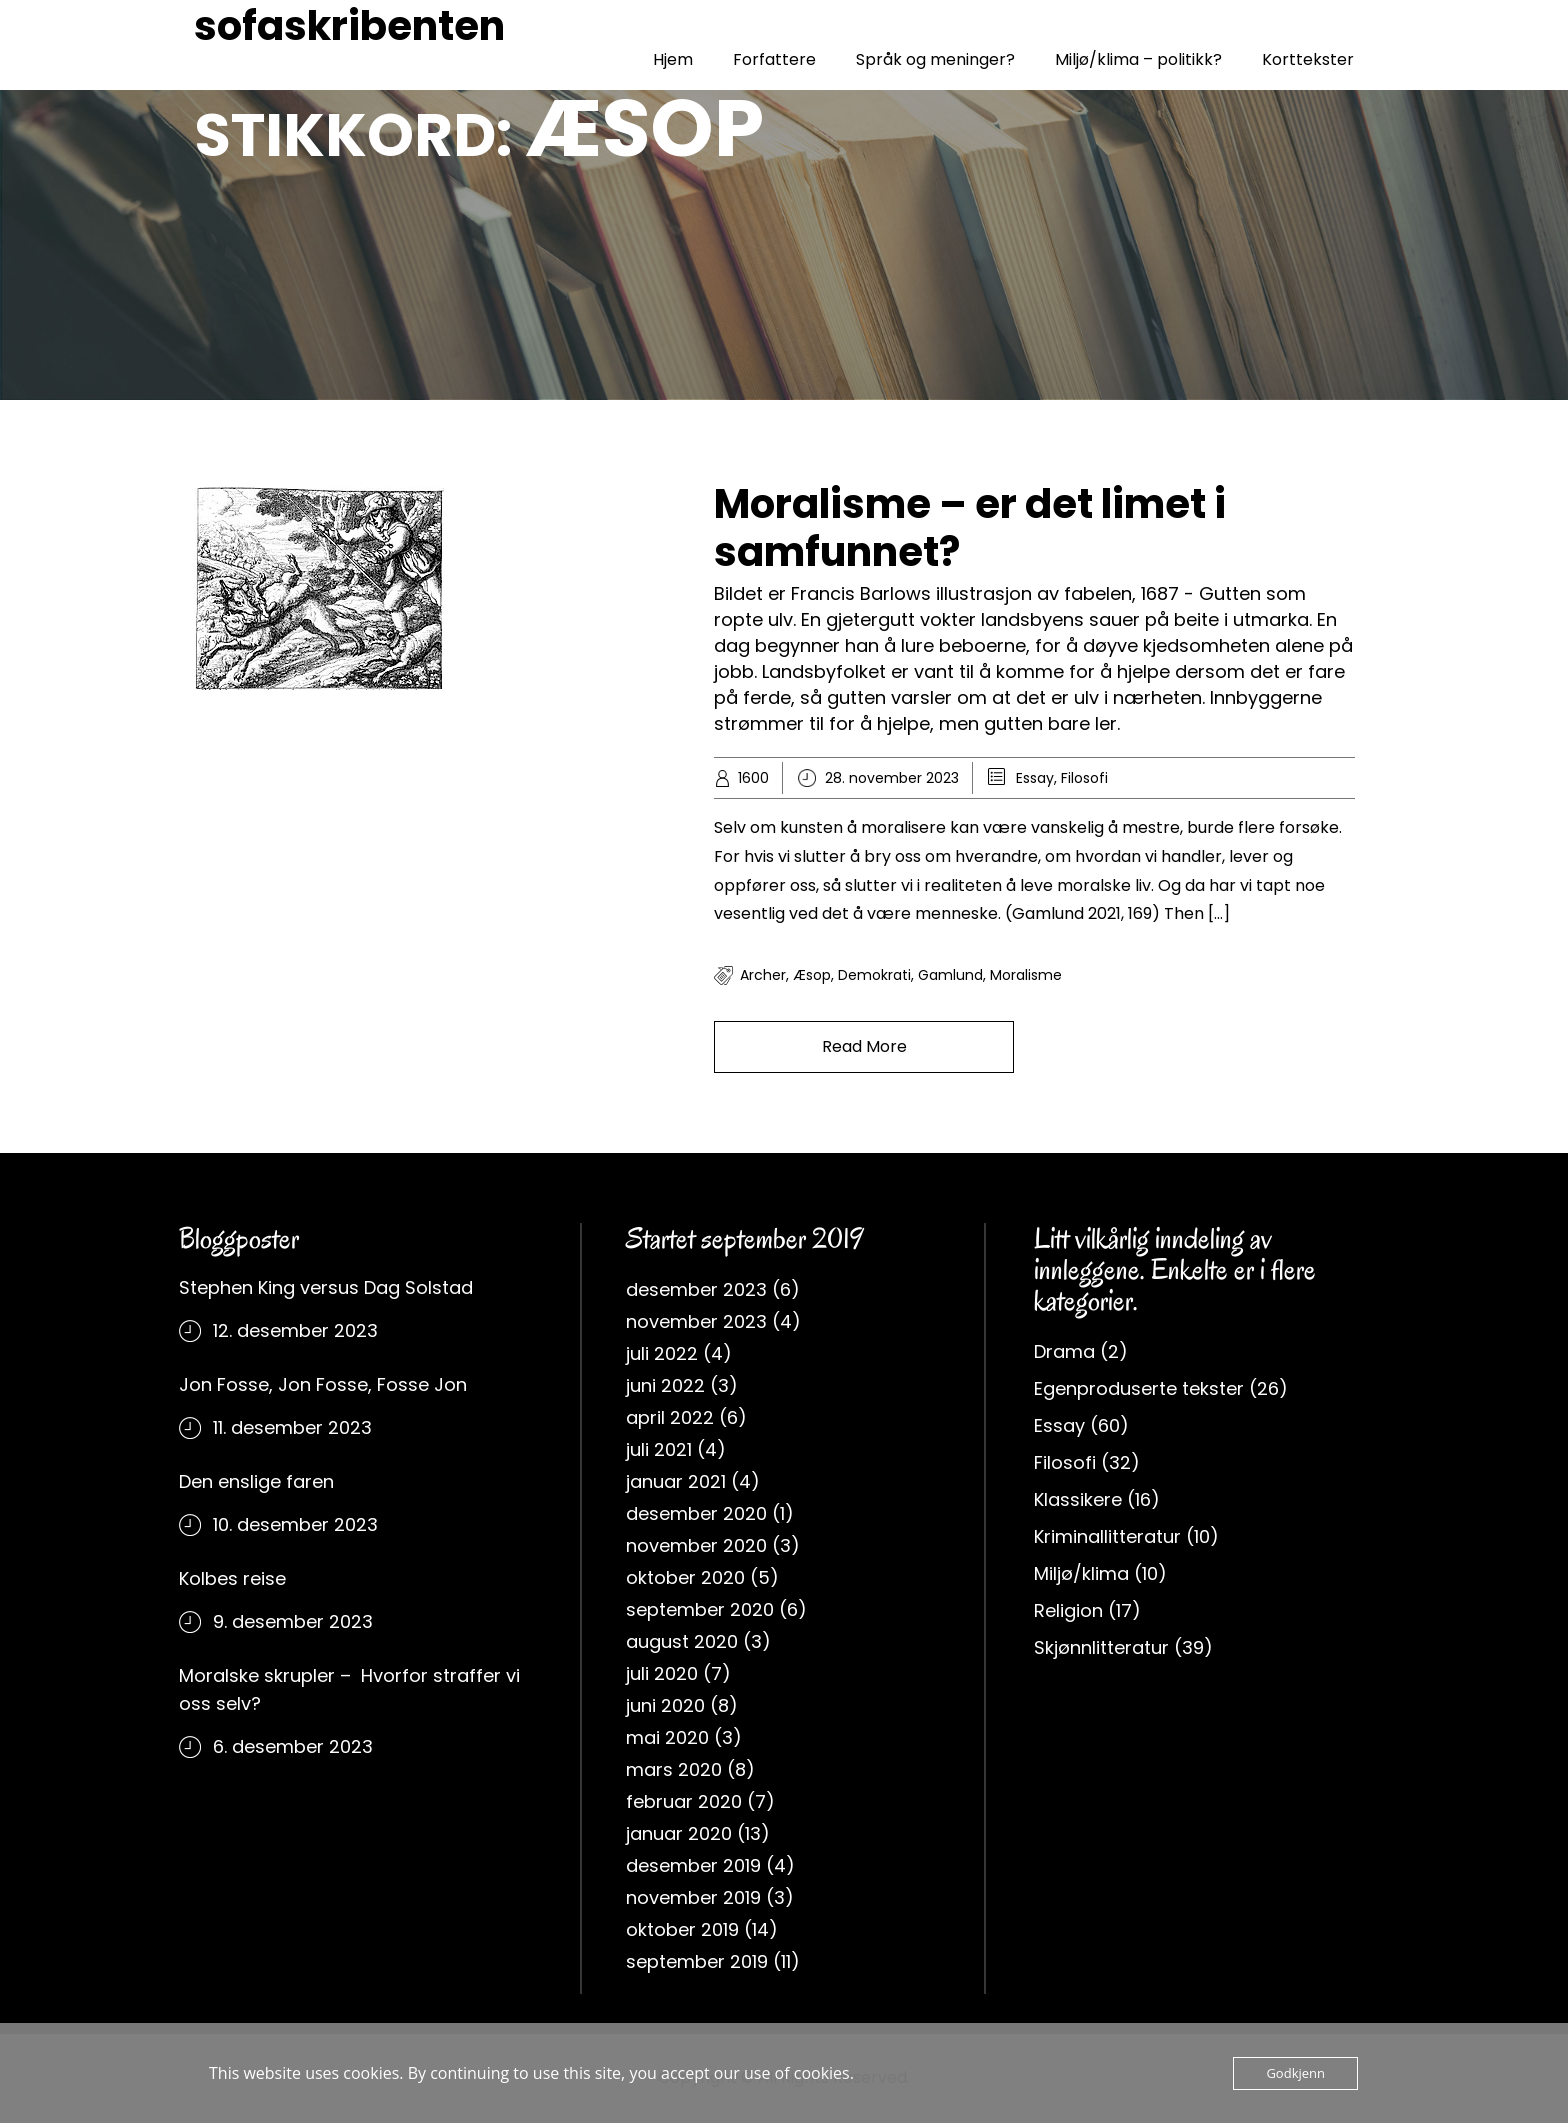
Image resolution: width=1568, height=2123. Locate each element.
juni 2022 (665, 1385)
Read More (864, 1046)
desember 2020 (696, 1513)
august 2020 (682, 1641)
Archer (763, 975)
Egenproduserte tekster (1139, 1388)
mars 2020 (674, 1769)
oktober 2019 (682, 1929)
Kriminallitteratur (1107, 1536)
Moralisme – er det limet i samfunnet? (970, 528)
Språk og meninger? (935, 59)
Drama (1064, 1351)
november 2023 (696, 1321)
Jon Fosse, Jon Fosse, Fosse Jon (323, 1384)
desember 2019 (693, 1865)
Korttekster (1308, 59)
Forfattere (774, 59)
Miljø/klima (1081, 1573)
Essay (1035, 778)
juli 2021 (659, 1449)
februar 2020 (684, 1801)
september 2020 (700, 1609)
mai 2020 (667, 1737)
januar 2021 (676, 1481)
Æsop (812, 975)
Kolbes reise (232, 1578)
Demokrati (874, 975)
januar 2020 (679, 1833)
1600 (753, 778)
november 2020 (696, 1545)
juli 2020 (662, 1673)
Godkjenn (1295, 2073)
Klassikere (1078, 1499)
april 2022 (670, 1417)
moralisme (1026, 975)
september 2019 (697, 1961)
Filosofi (1084, 778)
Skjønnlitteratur (1101, 1647)
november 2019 (693, 1897)
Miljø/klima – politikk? (1138, 59)
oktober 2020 (685, 1577)
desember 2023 (696, 1289)
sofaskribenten (349, 26)
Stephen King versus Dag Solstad (326, 1287)
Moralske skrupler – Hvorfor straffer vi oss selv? (349, 1689)
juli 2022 (662, 1353)
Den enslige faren (256, 1481)
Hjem (673, 59)
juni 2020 (665, 1705)
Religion (1068, 1610)
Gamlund (950, 975)
